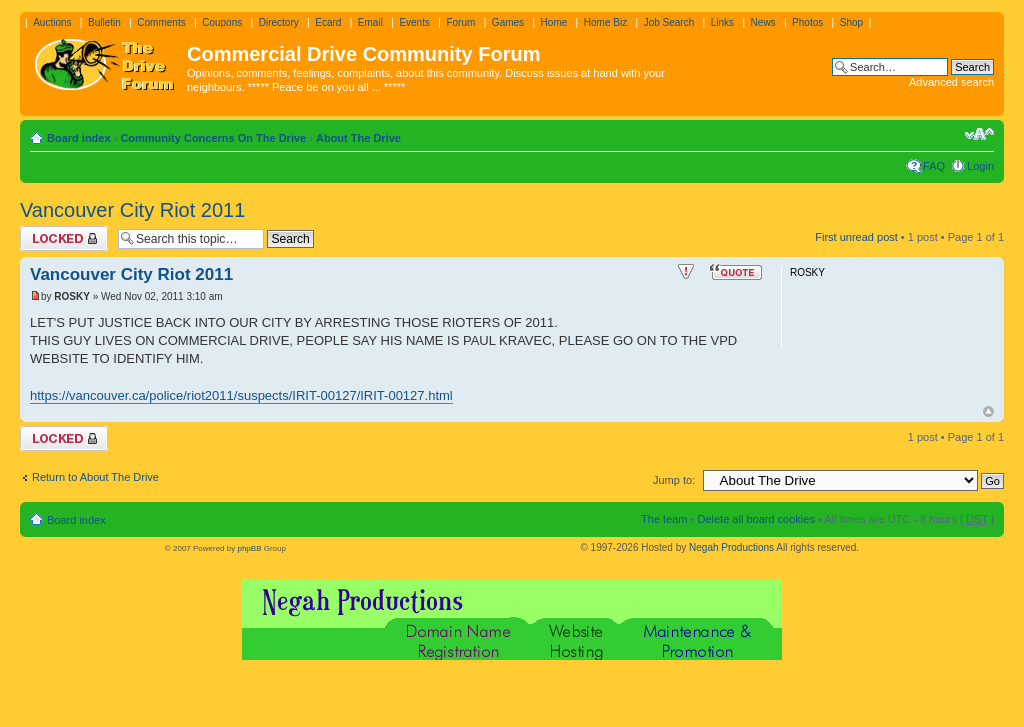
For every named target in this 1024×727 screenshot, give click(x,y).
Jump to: (674, 480)
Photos (807, 22)
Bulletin (104, 22)
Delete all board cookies (755, 519)
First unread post (856, 237)
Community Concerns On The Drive (213, 138)
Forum (460, 22)
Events (414, 22)
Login (980, 166)
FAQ (934, 166)
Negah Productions (731, 547)
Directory (279, 22)
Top (988, 411)
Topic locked (64, 238)
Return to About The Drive (95, 477)
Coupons (222, 22)
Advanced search (951, 82)
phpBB (249, 548)
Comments (161, 22)
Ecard (328, 22)
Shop (851, 22)
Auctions (52, 22)
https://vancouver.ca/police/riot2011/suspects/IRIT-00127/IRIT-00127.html (241, 395)
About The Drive (358, 138)
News (763, 22)
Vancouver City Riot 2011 (132, 210)
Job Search (669, 22)
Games (508, 22)
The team (664, 519)
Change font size (979, 134)
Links (722, 22)
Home (554, 22)
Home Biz (605, 22)
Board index (79, 138)
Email (370, 22)
